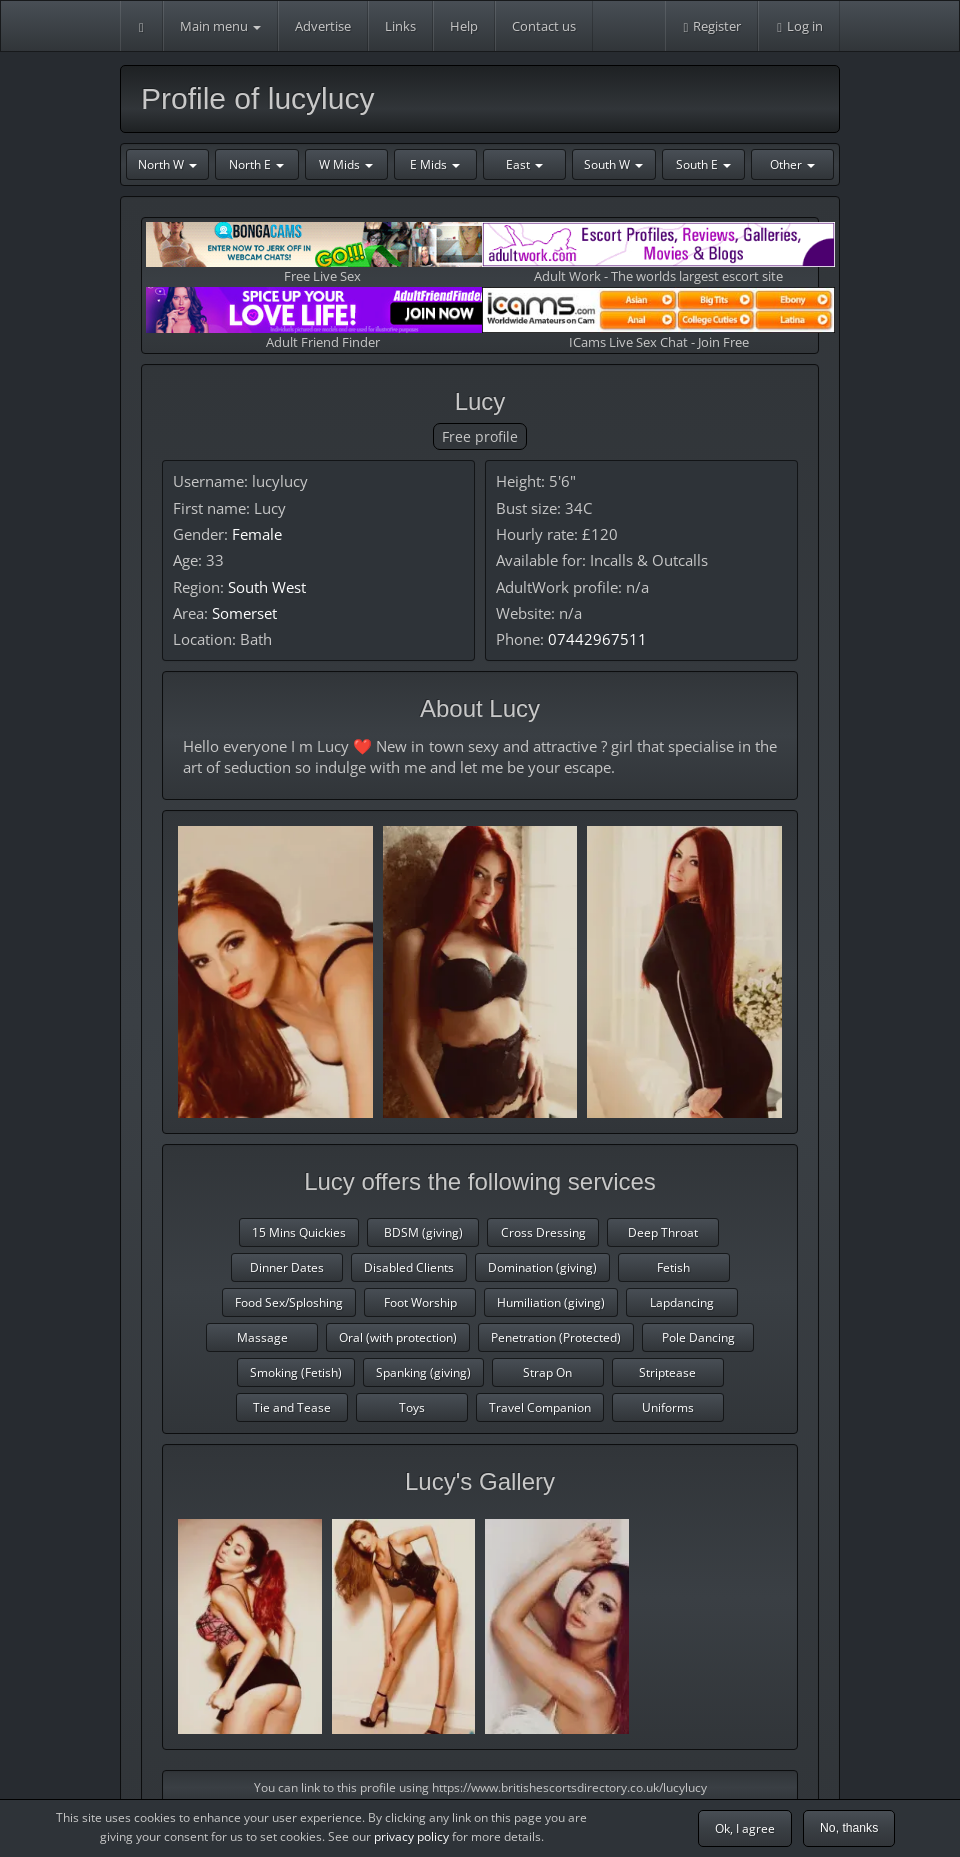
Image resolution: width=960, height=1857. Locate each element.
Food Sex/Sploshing (289, 1302)
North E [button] (256, 164)
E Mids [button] (435, 164)
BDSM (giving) (423, 1232)
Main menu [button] (220, 26)
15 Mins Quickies (299, 1232)
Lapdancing (682, 1302)
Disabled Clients (409, 1267)
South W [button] (613, 164)
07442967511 (597, 639)
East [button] (524, 164)
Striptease (667, 1372)
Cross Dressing (543, 1232)
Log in (799, 26)
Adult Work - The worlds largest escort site (658, 253)
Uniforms (668, 1407)
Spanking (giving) (423, 1372)
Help (464, 26)
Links (400, 26)
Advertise (323, 26)
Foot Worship (420, 1302)
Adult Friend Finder (322, 318)
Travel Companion (540, 1407)
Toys (412, 1407)
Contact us (544, 26)
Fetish (673, 1267)
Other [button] (792, 164)
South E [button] (703, 164)
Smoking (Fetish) (296, 1372)
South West (267, 587)
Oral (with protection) (398, 1337)
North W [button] (167, 164)
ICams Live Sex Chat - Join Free (658, 318)
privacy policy (411, 1836)
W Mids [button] (346, 164)
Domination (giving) (542, 1267)
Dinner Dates (287, 1267)
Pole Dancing (698, 1337)
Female (257, 534)
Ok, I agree (745, 1828)
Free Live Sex (322, 253)
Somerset (244, 613)
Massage (262, 1337)
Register (712, 26)
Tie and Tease (292, 1407)
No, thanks (849, 1828)
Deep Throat (663, 1232)
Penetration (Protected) (556, 1337)
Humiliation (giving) (551, 1302)
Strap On (547, 1372)
